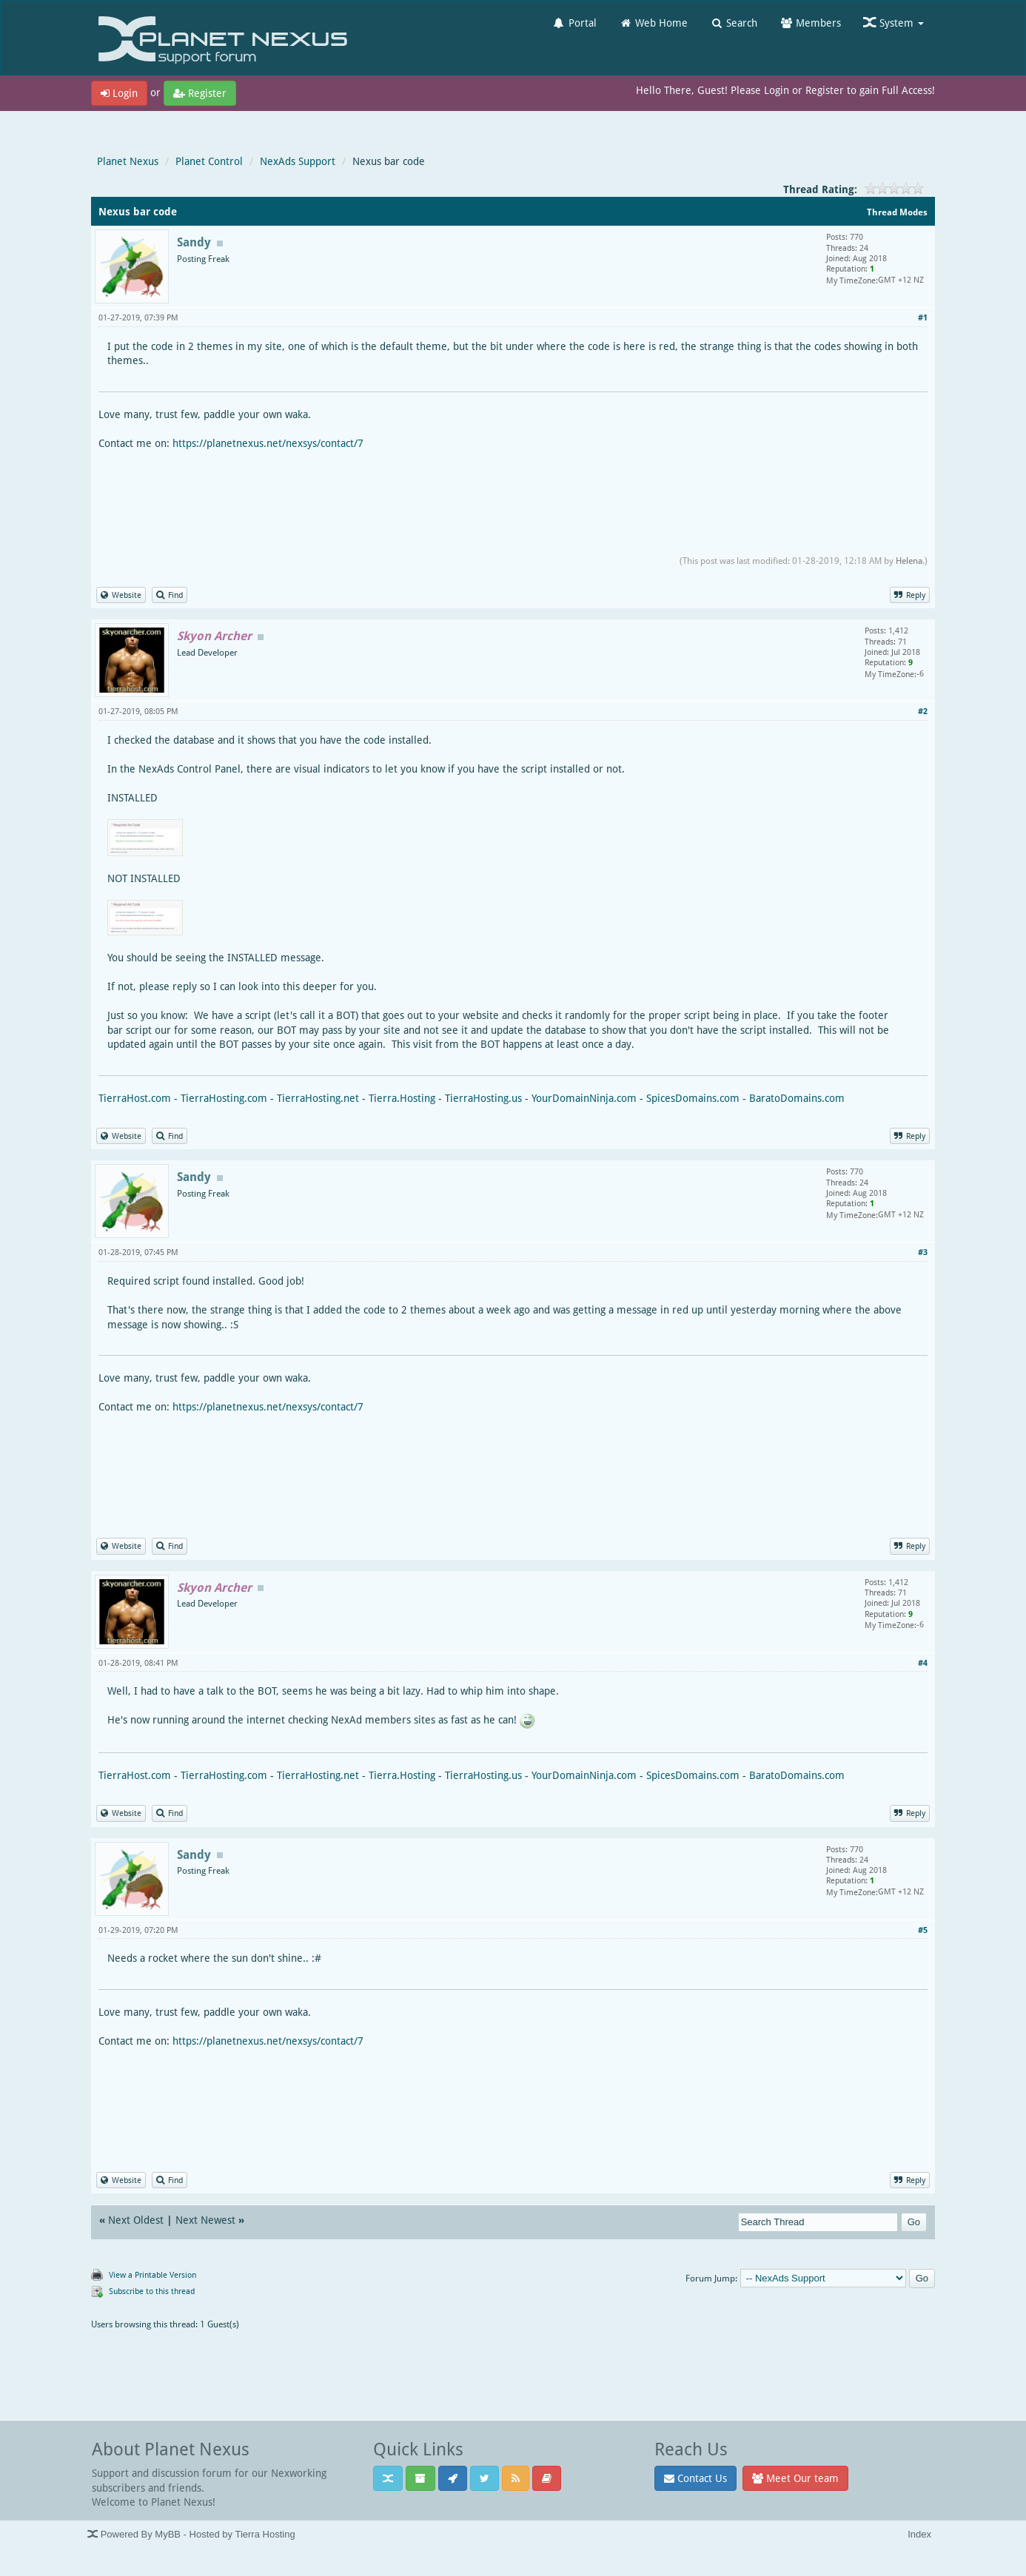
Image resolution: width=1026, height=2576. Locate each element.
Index (919, 2534)
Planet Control (209, 161)
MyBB (168, 2534)
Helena (909, 560)
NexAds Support (297, 161)
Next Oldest (136, 2220)
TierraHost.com (134, 1098)
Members (810, 23)
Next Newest (205, 2220)
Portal (574, 23)
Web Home (653, 23)
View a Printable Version (152, 2274)
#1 (923, 317)
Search (733, 23)
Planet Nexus (127, 161)
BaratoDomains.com (797, 1098)
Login (119, 93)
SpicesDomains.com (693, 1098)
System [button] (893, 23)
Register (200, 93)
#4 (923, 1662)
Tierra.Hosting (402, 1098)
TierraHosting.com (224, 1098)
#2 (923, 710)
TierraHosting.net (318, 1098)
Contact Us (695, 2478)
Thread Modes (897, 212)
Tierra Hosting (265, 2534)
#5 (923, 1929)
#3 (923, 1251)
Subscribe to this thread (152, 2290)
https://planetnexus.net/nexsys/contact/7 (267, 443)
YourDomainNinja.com (584, 1098)
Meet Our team (795, 2478)
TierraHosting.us (483, 1098)
